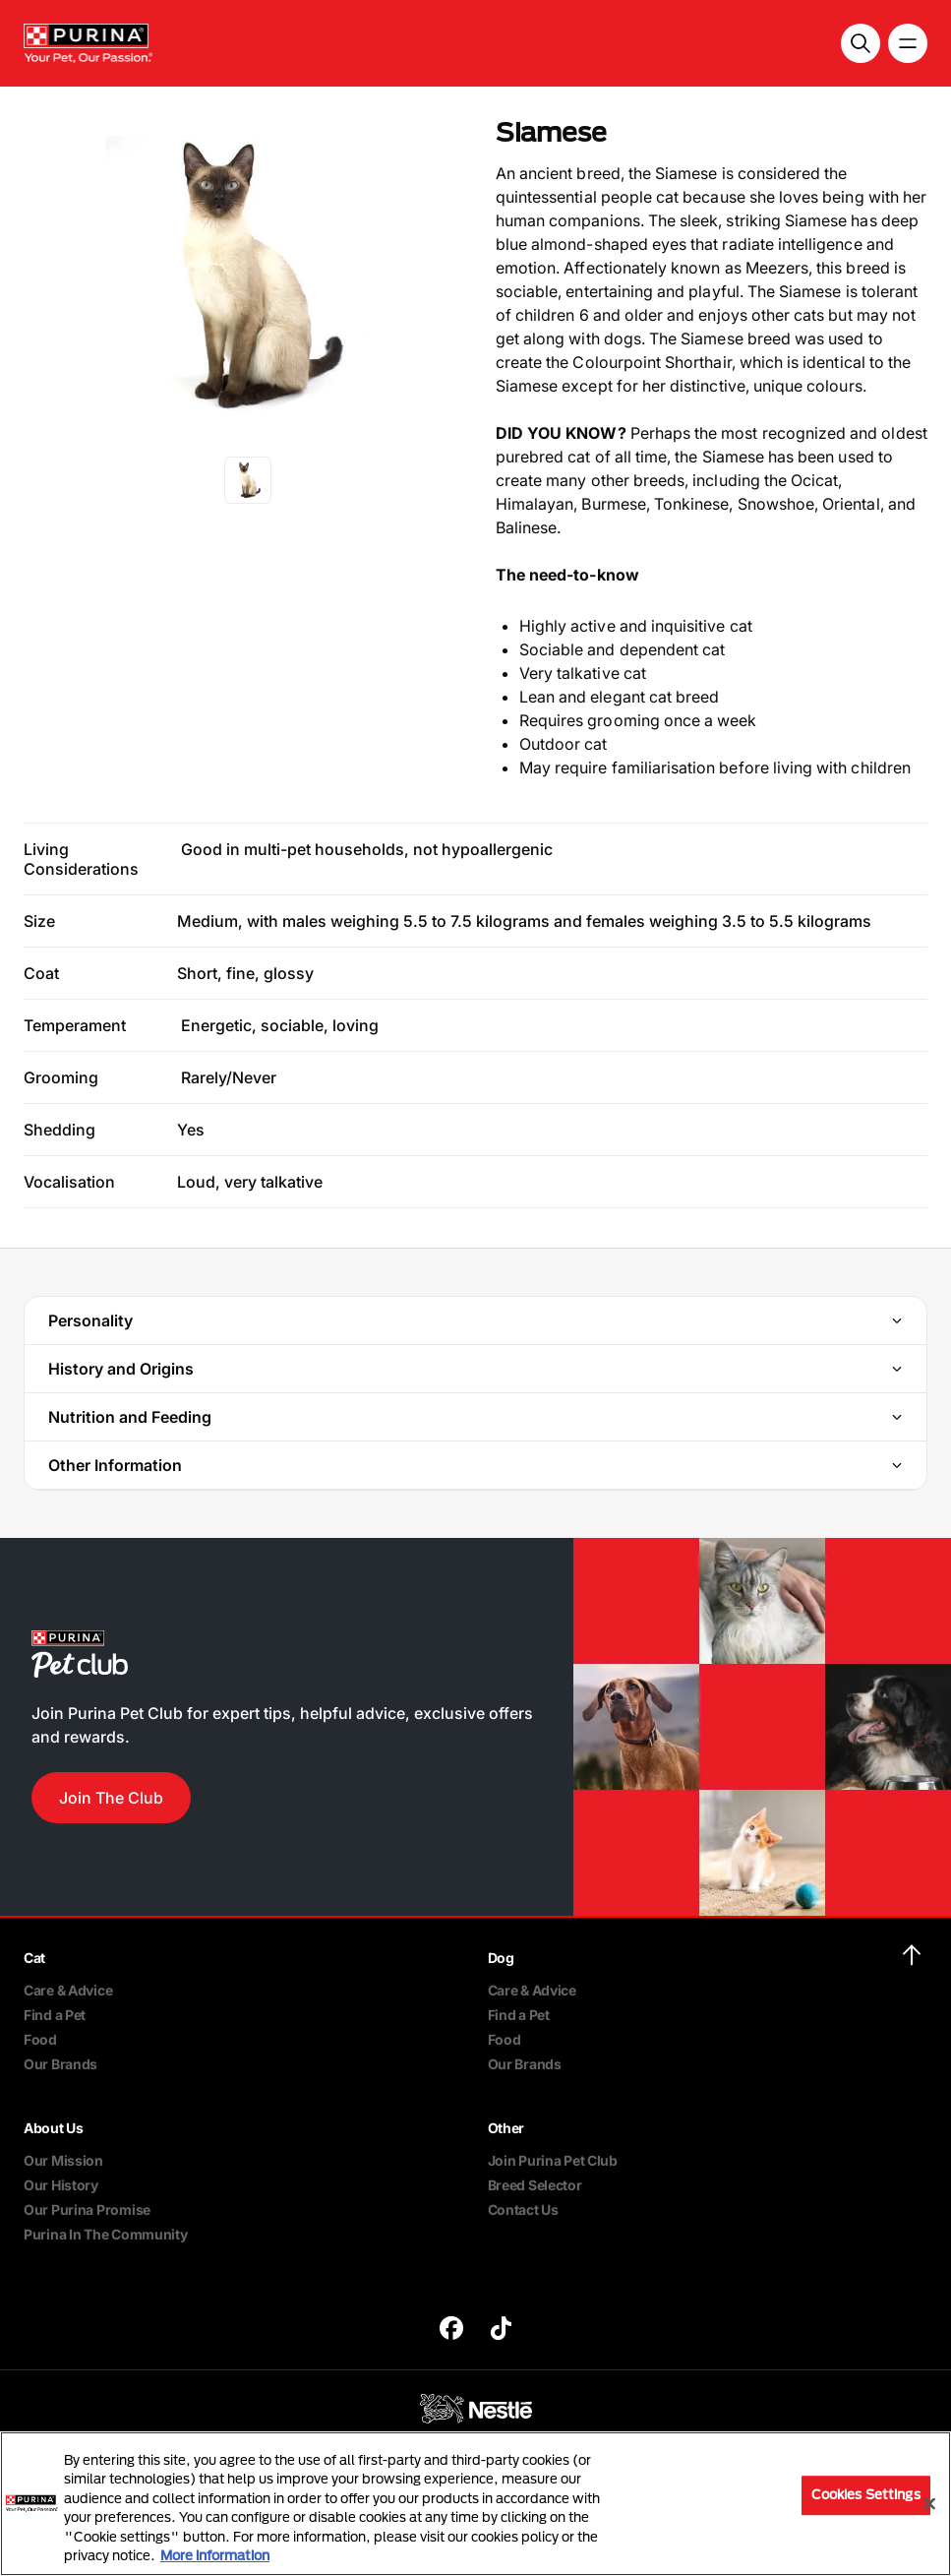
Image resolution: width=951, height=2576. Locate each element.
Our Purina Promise (87, 2209)
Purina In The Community (106, 2234)
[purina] (451, 2330)
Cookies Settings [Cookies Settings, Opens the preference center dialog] (866, 2495)
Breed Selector (535, 2185)
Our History (61, 2185)
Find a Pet (55, 2014)
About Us (54, 2127)
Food (40, 2039)
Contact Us (523, 2209)
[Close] (929, 2504)
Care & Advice (68, 1990)
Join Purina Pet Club (553, 2160)
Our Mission (63, 2160)
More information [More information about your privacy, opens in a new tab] (214, 2555)
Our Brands (60, 2063)
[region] (475, 2503)
